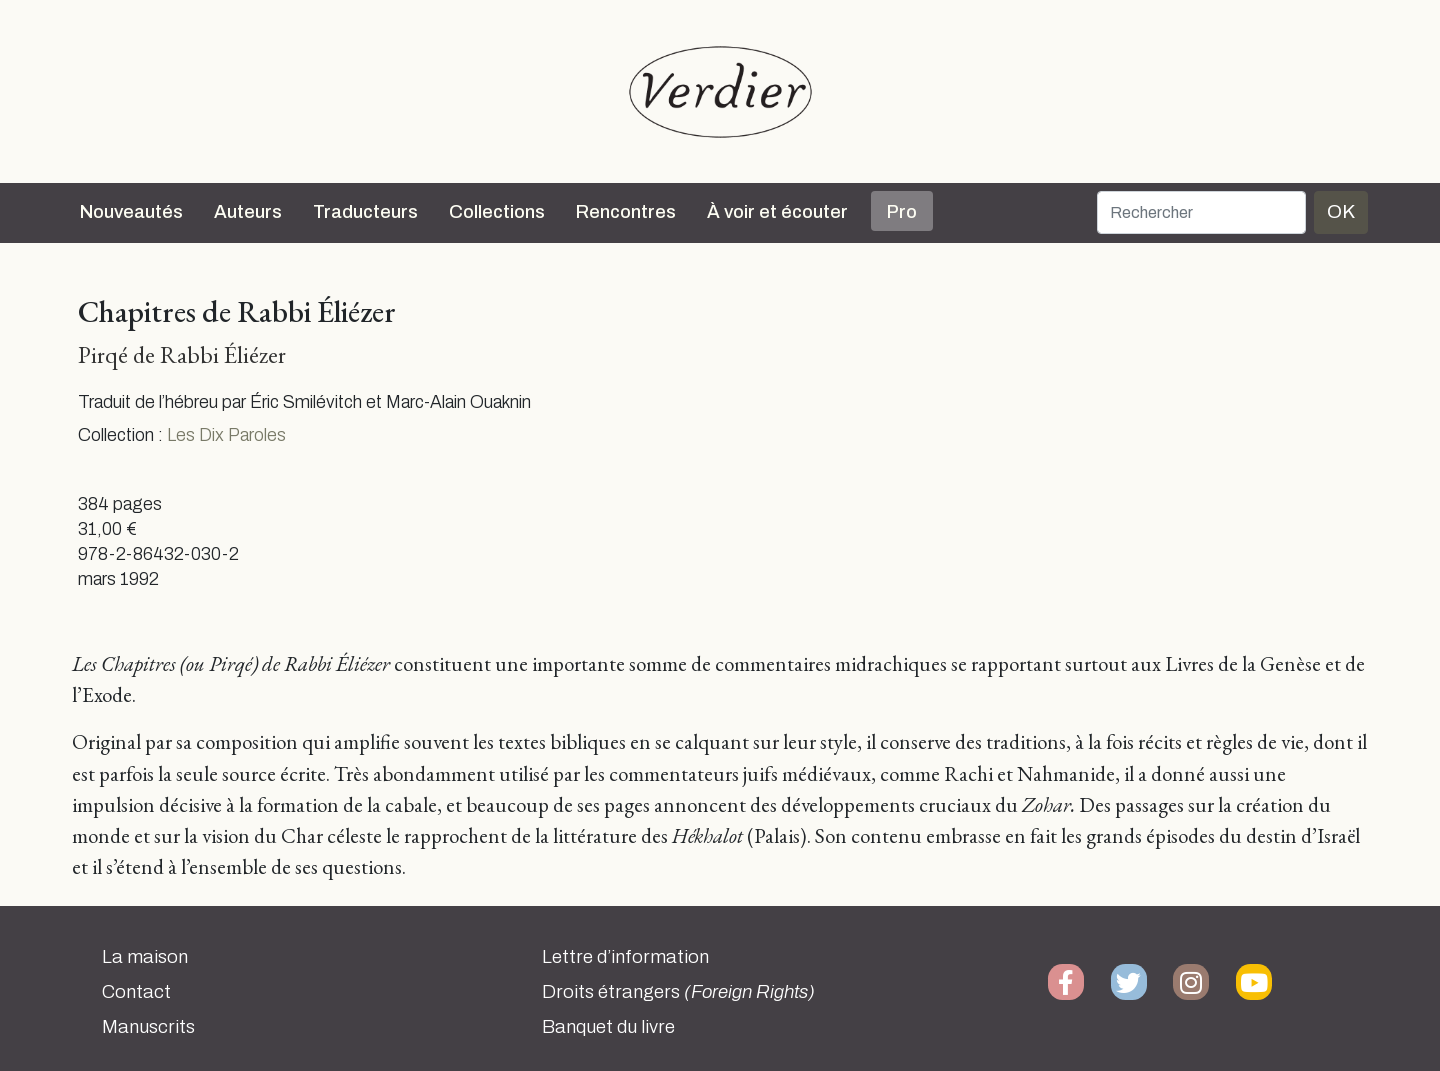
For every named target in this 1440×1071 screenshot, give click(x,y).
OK (1341, 211)
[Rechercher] (1201, 212)
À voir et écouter (777, 212)
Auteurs (248, 212)
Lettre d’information (625, 957)
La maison (145, 957)
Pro (902, 212)
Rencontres (626, 212)
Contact (136, 992)
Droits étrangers (678, 992)
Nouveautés (131, 212)
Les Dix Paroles (226, 435)
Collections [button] (497, 212)
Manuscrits (148, 1027)
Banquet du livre (608, 1027)
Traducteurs (365, 212)
